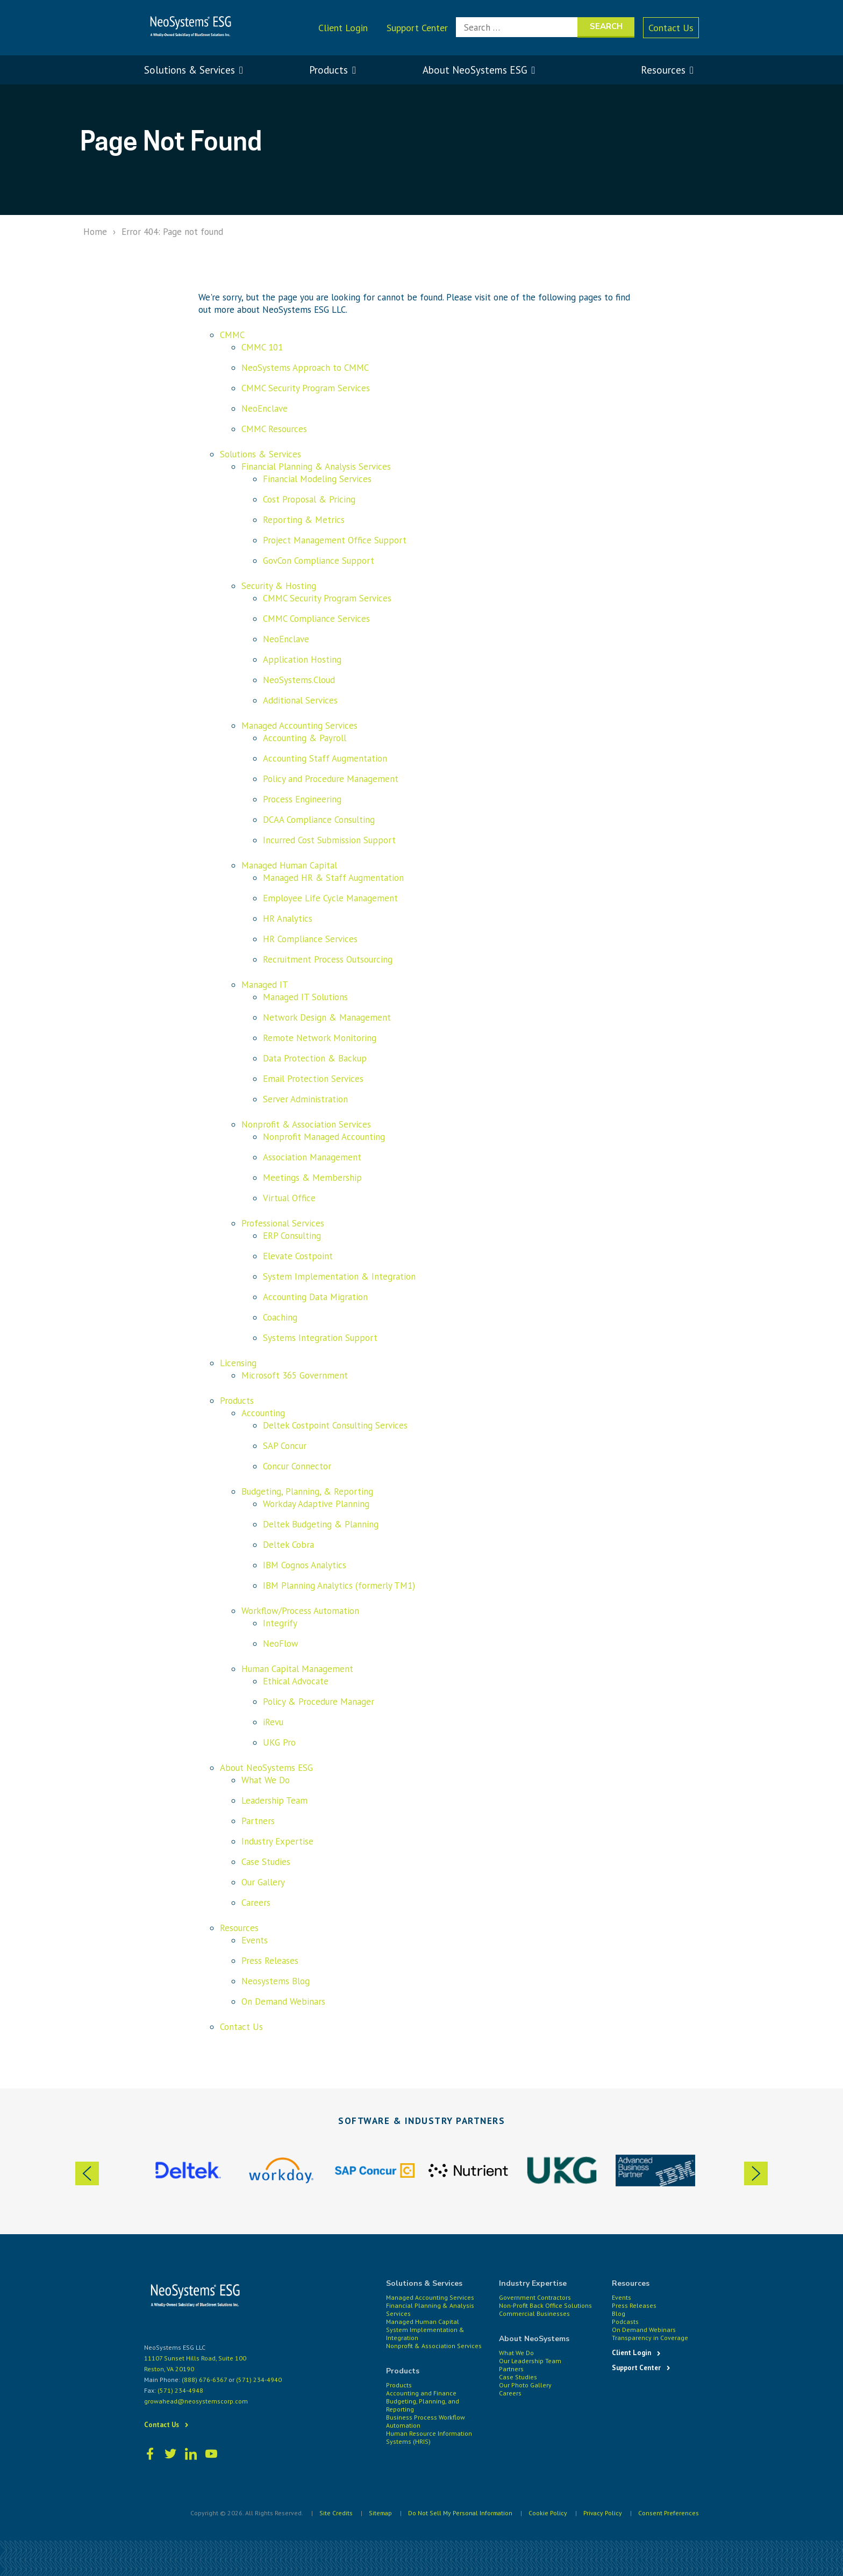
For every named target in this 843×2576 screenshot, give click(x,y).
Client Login (343, 27)
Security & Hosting (278, 586)
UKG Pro (279, 1742)
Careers (255, 1902)
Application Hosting (302, 659)
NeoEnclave (264, 408)
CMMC (232, 335)
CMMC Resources (274, 429)
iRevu (273, 1722)
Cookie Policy (545, 2512)
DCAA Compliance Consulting (319, 820)
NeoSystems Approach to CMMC (305, 368)
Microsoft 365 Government (294, 1375)
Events (254, 1940)
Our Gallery (263, 1882)
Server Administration (305, 1099)
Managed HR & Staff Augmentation (333, 878)
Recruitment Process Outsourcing (327, 959)
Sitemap (374, 2512)
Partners (258, 1821)
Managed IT (264, 985)
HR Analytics (287, 918)
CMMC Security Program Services (305, 388)
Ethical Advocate (295, 1681)
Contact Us (671, 27)
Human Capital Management (297, 1669)
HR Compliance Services (310, 939)
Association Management (312, 1157)
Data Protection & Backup (315, 1058)
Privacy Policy (601, 2512)
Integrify (280, 1623)
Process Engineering (302, 799)
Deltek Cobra (288, 1545)
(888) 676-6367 (204, 2380)
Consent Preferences (668, 2512)
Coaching (280, 1317)
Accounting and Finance (421, 2393)
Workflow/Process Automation (300, 1611)
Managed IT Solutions (305, 997)
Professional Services (282, 1223)
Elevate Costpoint (298, 1256)
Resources (239, 1928)
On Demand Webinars (283, 2001)
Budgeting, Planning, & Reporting (307, 1491)
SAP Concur (284, 1446)
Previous (85, 2174)
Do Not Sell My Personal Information (456, 2512)
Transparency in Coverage (650, 2338)
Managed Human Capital (289, 865)
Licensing (238, 1363)
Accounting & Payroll (304, 738)
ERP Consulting (292, 1236)
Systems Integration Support (320, 1338)
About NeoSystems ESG (266, 1768)
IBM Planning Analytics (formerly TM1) (339, 1585)
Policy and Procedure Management (330, 779)
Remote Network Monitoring (319, 1038)
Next (757, 2174)
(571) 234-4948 (180, 2390)
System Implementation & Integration (339, 1276)
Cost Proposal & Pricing (309, 499)
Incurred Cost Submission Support (329, 840)
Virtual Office (289, 1198)
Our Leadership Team (530, 2361)
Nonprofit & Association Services (306, 1124)
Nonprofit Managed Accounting (324, 1137)
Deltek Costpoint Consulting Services (335, 1425)
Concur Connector (297, 1466)
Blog (618, 2313)
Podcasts (625, 2321)
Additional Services (300, 700)
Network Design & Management (327, 1017)
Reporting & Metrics (304, 520)
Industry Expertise (277, 1841)
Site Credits (329, 2512)
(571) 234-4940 (259, 2380)
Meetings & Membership (312, 1177)
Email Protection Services (313, 1079)
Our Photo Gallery (525, 2385)
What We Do (265, 1780)
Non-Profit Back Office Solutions (545, 2305)
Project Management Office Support (334, 540)
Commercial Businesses (534, 2313)
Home (95, 232)
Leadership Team (274, 1800)
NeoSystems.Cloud (299, 680)
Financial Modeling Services (317, 479)
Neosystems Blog (275, 1981)
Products (237, 1401)
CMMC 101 (262, 347)
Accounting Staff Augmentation (325, 758)
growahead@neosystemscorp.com (196, 2401)
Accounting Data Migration (315, 1297)
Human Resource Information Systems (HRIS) (429, 2437)
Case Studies (265, 1862)
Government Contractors (535, 2297)
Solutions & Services (260, 454)
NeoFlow (280, 1643)
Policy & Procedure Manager (318, 1701)
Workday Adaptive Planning (316, 1504)
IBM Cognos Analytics (304, 1565)
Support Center (417, 27)
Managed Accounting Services (299, 725)
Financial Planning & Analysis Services (316, 466)
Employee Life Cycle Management (330, 898)
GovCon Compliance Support (318, 560)
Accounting (263, 1413)
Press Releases (269, 1961)
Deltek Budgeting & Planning (320, 1524)
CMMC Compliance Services (316, 619)
